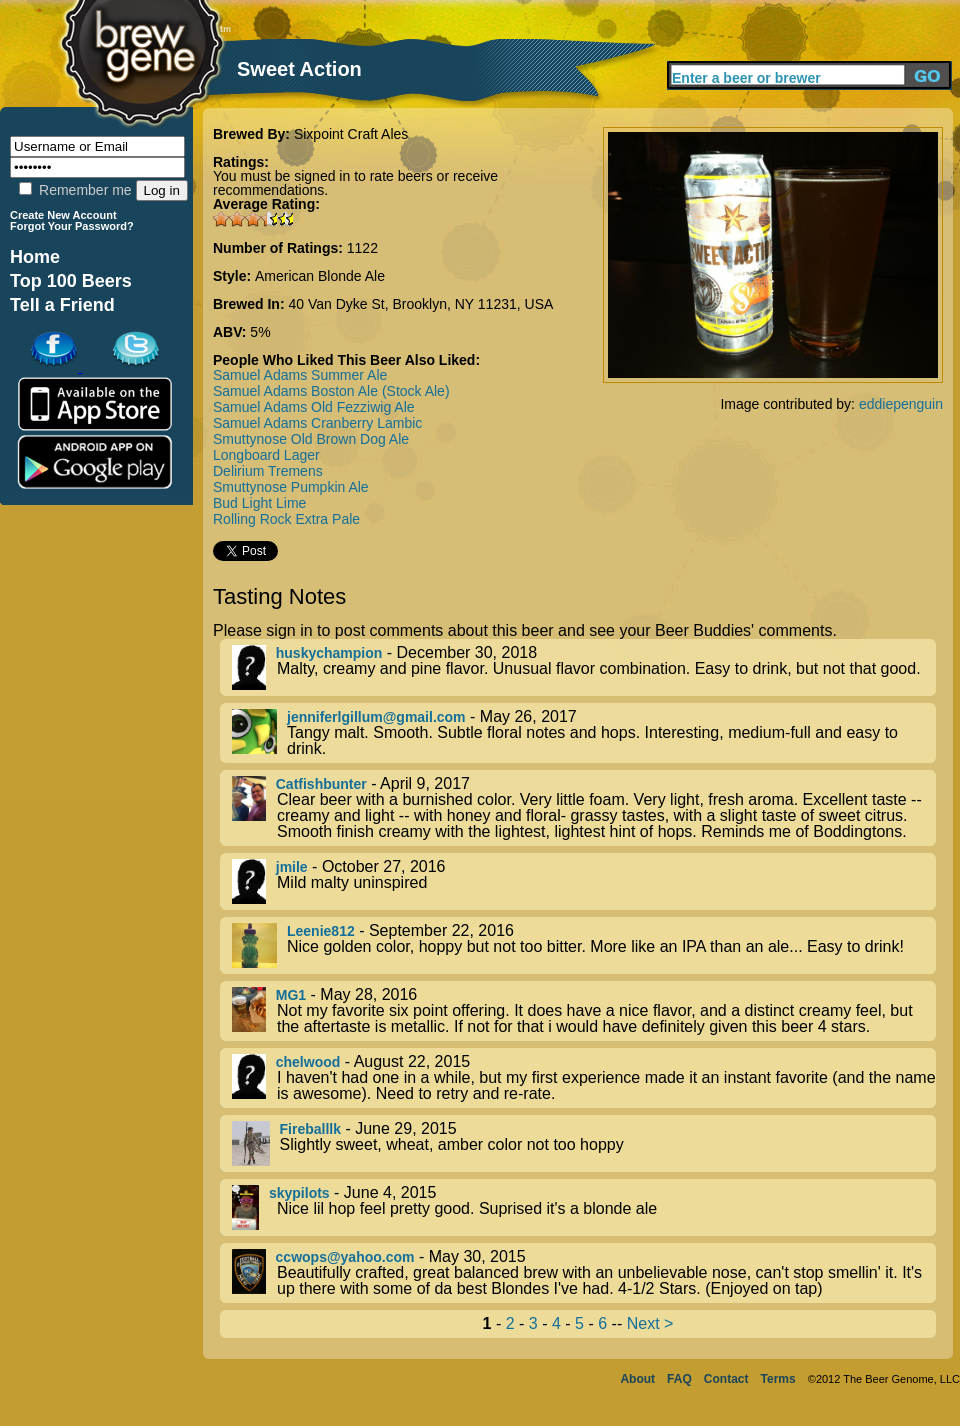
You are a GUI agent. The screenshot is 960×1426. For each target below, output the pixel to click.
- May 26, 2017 (584, 733)
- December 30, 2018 (584, 667)
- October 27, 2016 (584, 881)
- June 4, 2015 (584, 1207)
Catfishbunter (321, 784)
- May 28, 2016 (584, 1011)
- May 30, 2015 (584, 1273)
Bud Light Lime (259, 503)
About (637, 1379)
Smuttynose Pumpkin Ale (291, 487)
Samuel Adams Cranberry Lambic (317, 423)
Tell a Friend (62, 305)
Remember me (75, 190)
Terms (778, 1379)
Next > (650, 1323)
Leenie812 (321, 931)
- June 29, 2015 (584, 1143)
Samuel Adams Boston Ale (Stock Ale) (331, 391)
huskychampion (329, 653)
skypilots (299, 1193)
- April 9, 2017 (584, 808)
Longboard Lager (266, 455)
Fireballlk (310, 1129)
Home (35, 257)
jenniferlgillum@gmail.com (376, 717)
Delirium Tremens (268, 471)
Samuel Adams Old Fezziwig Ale (314, 407)
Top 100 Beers (71, 281)
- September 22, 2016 (584, 945)
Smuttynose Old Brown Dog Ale (311, 439)
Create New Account (63, 215)
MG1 (291, 995)
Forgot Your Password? (72, 226)
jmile (292, 867)
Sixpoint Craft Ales (351, 134)
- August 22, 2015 (584, 1078)
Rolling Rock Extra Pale (286, 519)
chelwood (308, 1062)
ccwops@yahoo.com (345, 1257)
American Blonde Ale (320, 276)
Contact (726, 1379)
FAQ (679, 1379)
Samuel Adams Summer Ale (300, 375)
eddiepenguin (901, 404)
